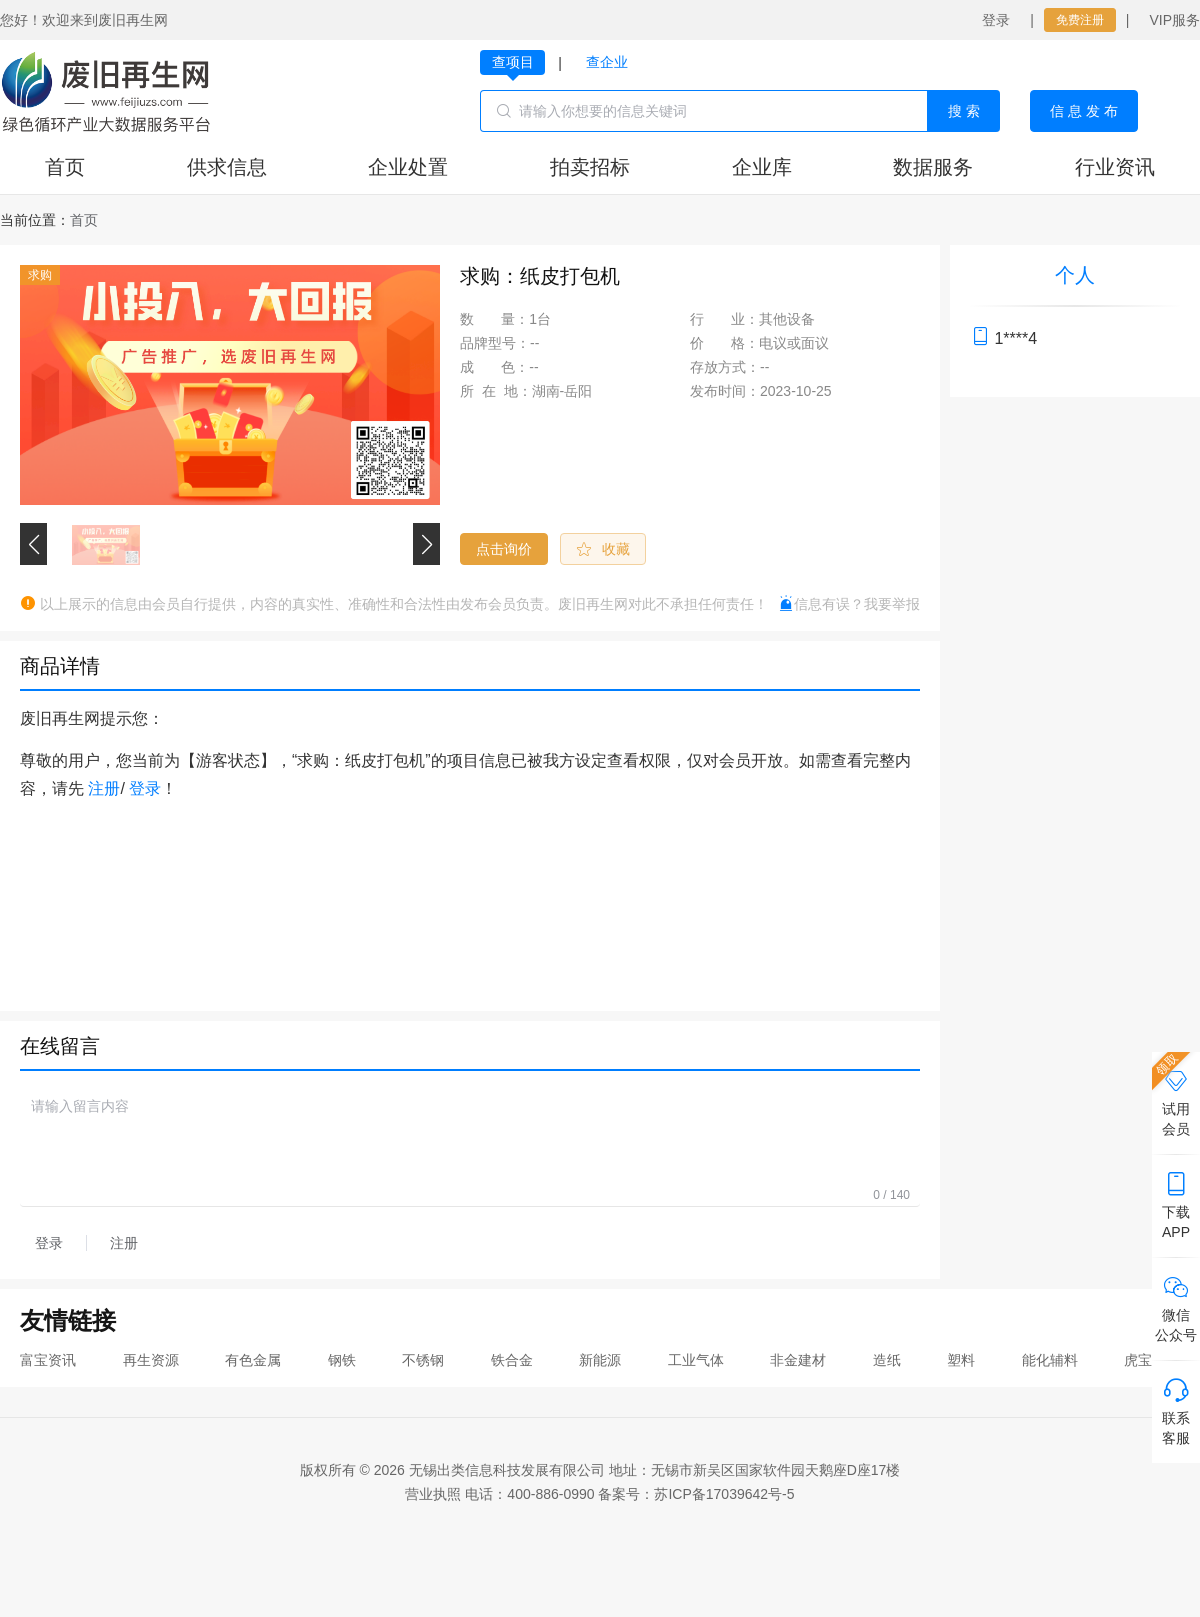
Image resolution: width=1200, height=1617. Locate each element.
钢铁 (342, 1360)
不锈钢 (423, 1360)
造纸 (887, 1360)
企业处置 (408, 167)
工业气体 (696, 1360)
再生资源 (151, 1360)
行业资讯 (1115, 167)
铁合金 (512, 1360)
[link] (84, 220)
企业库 (762, 167)
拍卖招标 (590, 167)
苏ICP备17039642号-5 (724, 1494)
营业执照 (433, 1494)
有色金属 (253, 1360)
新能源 (600, 1360)
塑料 (961, 1360)
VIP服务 (1174, 20)
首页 (65, 167)
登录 (996, 20)
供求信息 (227, 167)
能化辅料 (1050, 1360)
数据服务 (933, 167)
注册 (104, 788)
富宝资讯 (48, 1360)
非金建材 (798, 1360)
